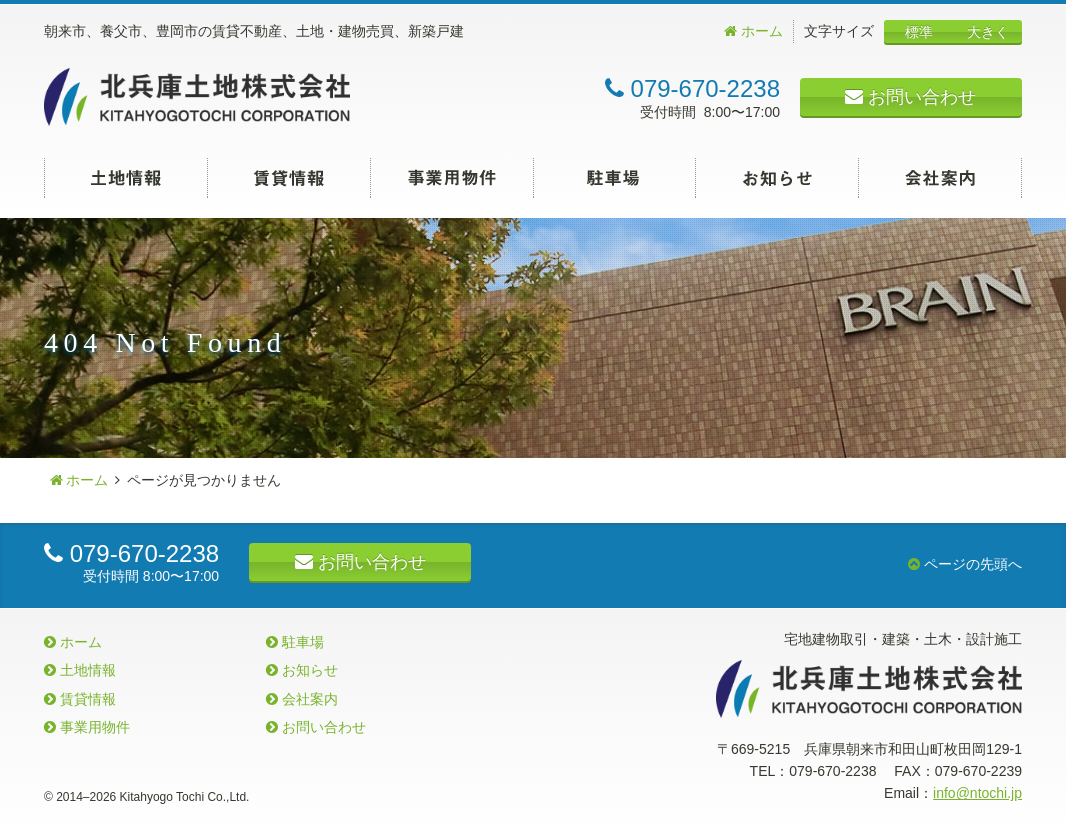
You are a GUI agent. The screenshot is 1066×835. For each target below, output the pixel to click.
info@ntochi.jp (977, 793)
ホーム (753, 31)
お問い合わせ (910, 97)
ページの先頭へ (965, 564)
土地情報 (126, 178)
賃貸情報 (289, 178)
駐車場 (615, 178)
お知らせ (777, 178)
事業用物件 (452, 178)
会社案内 (940, 178)
